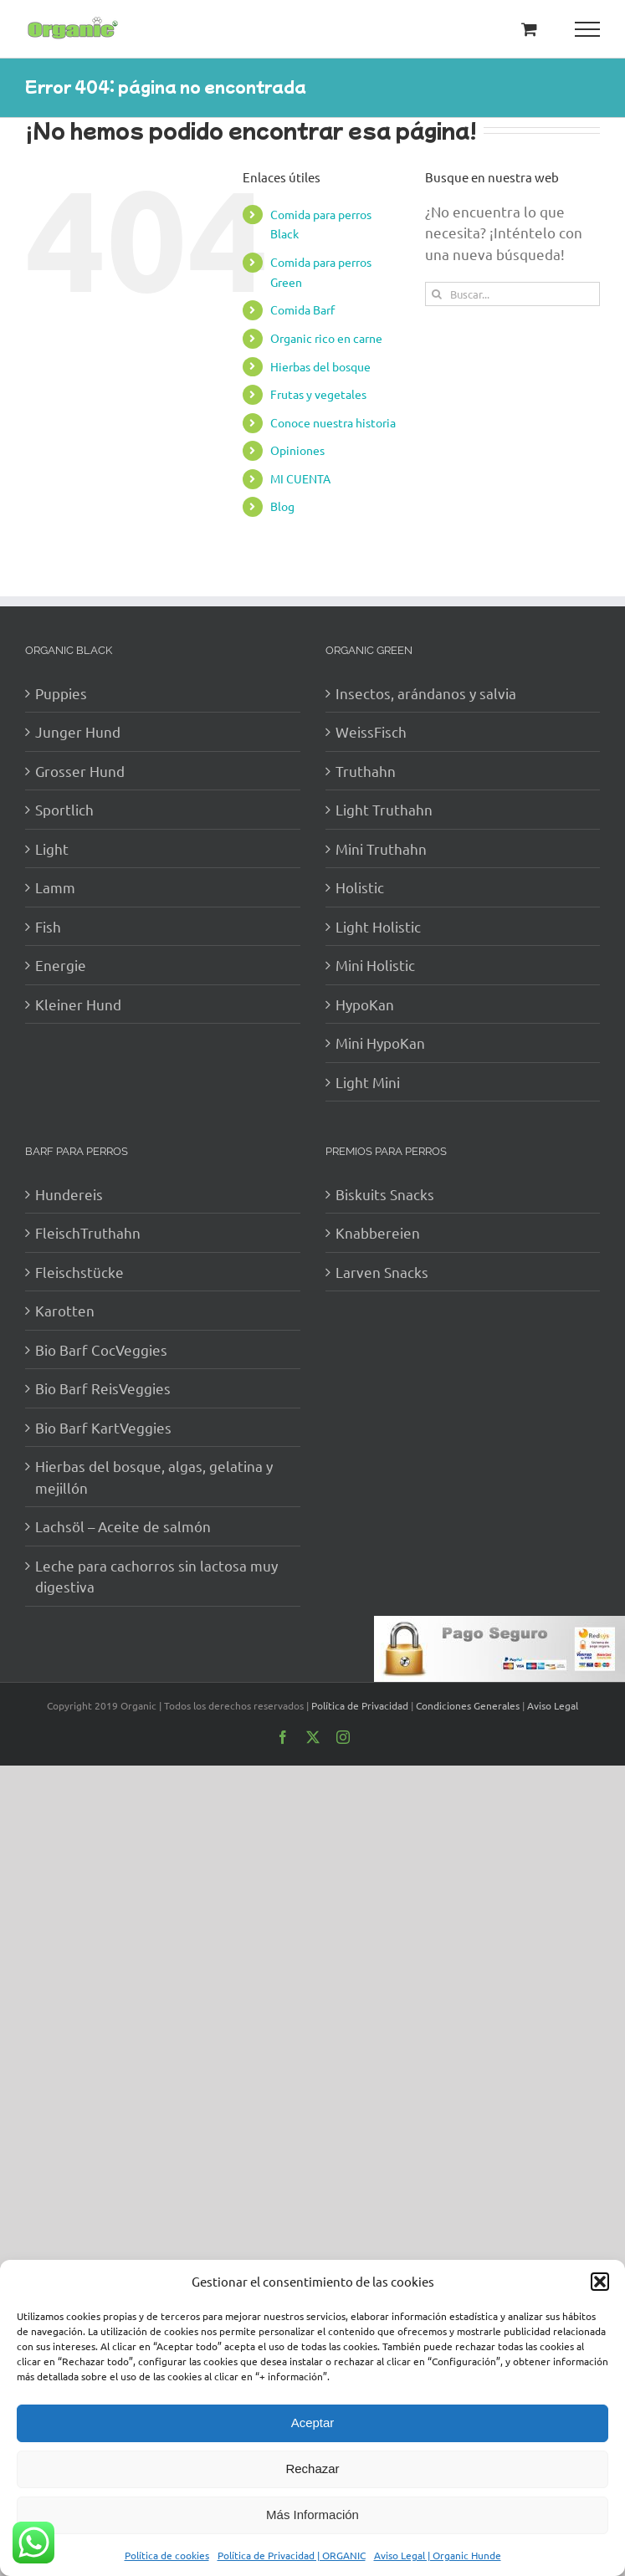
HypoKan (365, 1004)
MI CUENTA (300, 478)
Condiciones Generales (468, 1705)
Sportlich (64, 809)
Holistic (360, 887)
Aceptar (313, 2422)
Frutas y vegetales (318, 393)
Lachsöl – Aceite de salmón (123, 1526)
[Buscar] (437, 294)
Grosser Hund (80, 770)
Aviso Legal (552, 1705)
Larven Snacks (382, 1271)
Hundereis (69, 1194)
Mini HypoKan (380, 1042)
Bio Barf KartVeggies (103, 1427)
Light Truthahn (384, 809)
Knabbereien (378, 1232)
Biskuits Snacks (385, 1194)
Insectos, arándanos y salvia (426, 693)
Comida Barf (302, 309)
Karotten (65, 1310)
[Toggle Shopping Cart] (529, 29)
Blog (282, 506)
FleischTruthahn (88, 1232)
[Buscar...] (512, 294)
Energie (60, 965)
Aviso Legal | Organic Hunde (437, 2555)
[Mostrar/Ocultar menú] (587, 29)
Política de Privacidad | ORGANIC (292, 2555)
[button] (600, 2281)
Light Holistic (378, 926)
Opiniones (297, 449)
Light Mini (368, 1082)
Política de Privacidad (359, 1705)
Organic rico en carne (326, 337)
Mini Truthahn (381, 848)
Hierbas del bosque (320, 366)
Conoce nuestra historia (333, 422)
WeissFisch (371, 731)
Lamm (55, 887)
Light (52, 848)
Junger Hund (77, 731)
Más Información (312, 2514)
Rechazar (312, 2468)
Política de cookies (167, 2555)
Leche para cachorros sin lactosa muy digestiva (156, 1576)
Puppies (61, 693)
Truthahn (366, 770)
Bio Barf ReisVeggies (103, 1388)
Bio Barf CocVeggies (101, 1349)
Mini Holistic (375, 965)
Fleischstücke (79, 1271)
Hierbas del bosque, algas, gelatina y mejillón (154, 1476)
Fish (48, 926)
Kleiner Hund (78, 1004)
